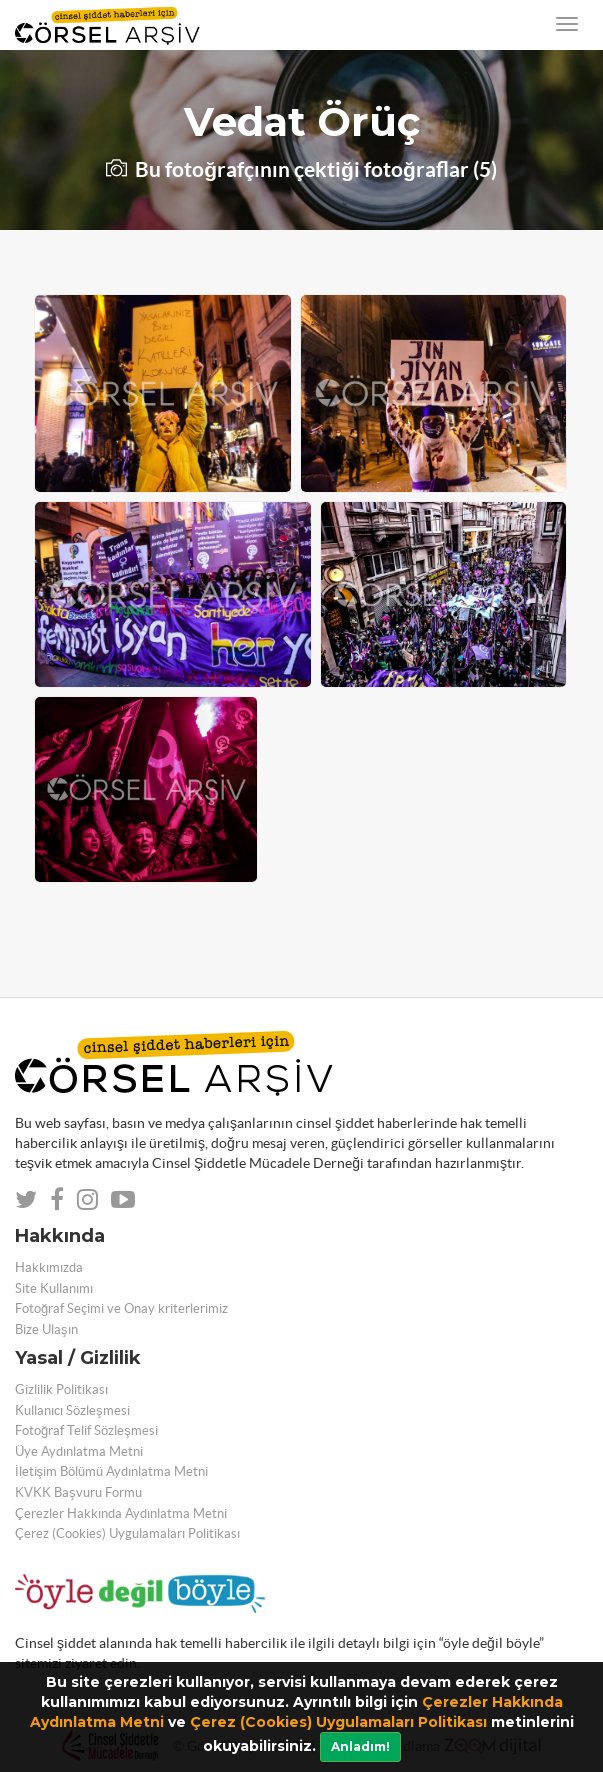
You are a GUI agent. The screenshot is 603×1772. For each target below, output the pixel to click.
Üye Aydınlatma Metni (79, 1451)
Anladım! (360, 1746)
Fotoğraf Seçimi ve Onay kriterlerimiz (121, 1308)
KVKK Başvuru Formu (78, 1492)
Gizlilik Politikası (61, 1389)
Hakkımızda (49, 1267)
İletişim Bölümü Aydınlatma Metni (111, 1471)
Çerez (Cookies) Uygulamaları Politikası (338, 1722)
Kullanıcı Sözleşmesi (72, 1410)
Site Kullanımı (54, 1288)
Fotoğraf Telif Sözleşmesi (86, 1430)
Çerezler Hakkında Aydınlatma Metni (121, 1513)
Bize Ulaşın (46, 1329)
